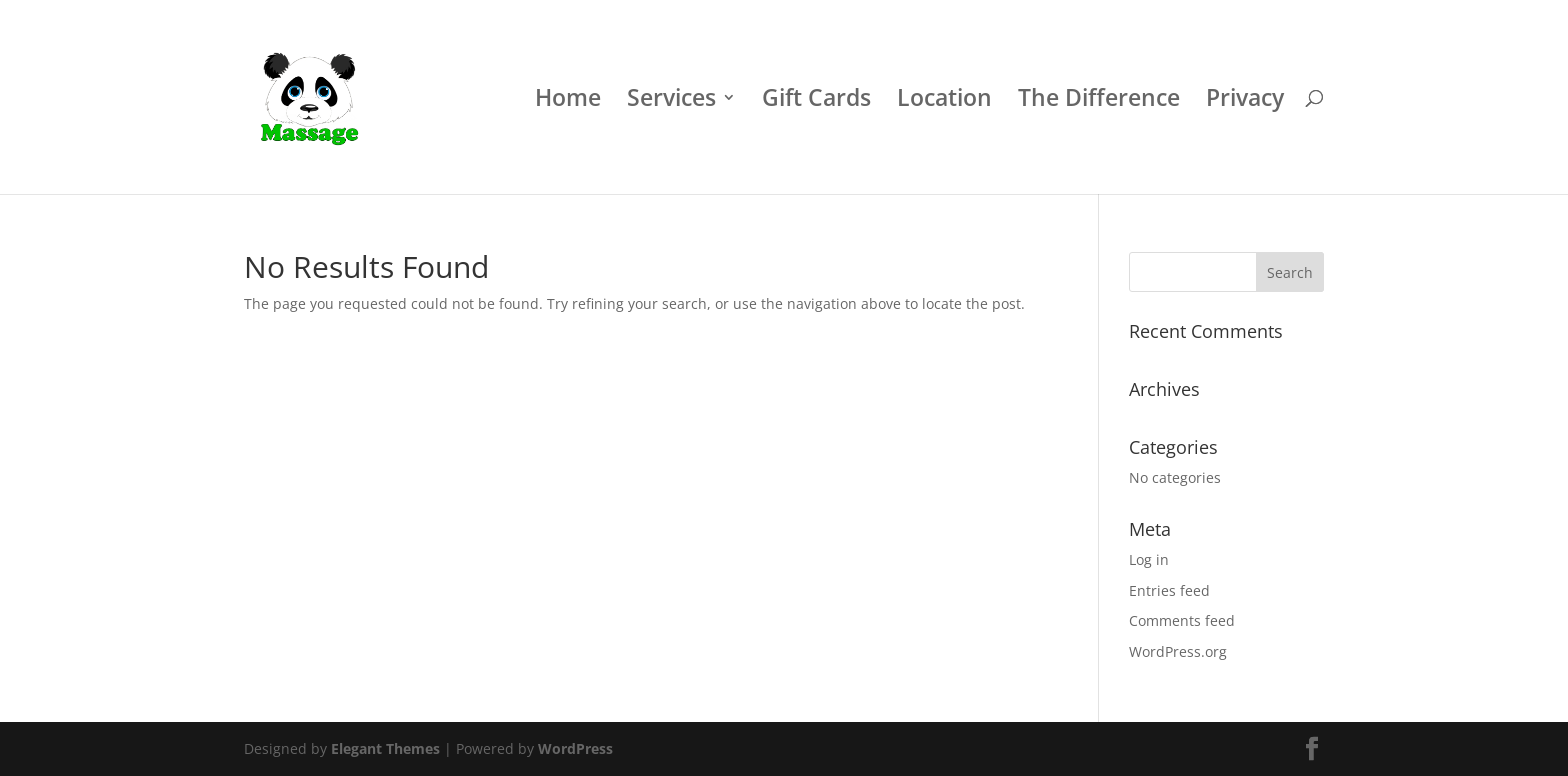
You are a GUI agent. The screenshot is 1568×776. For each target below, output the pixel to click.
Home (568, 101)
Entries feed (1169, 590)
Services (671, 101)
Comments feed (1182, 620)
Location (944, 101)
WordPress (575, 748)
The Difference (1099, 101)
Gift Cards (816, 101)
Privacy (1245, 101)
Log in (1149, 559)
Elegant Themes (385, 748)
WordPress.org (1178, 651)
